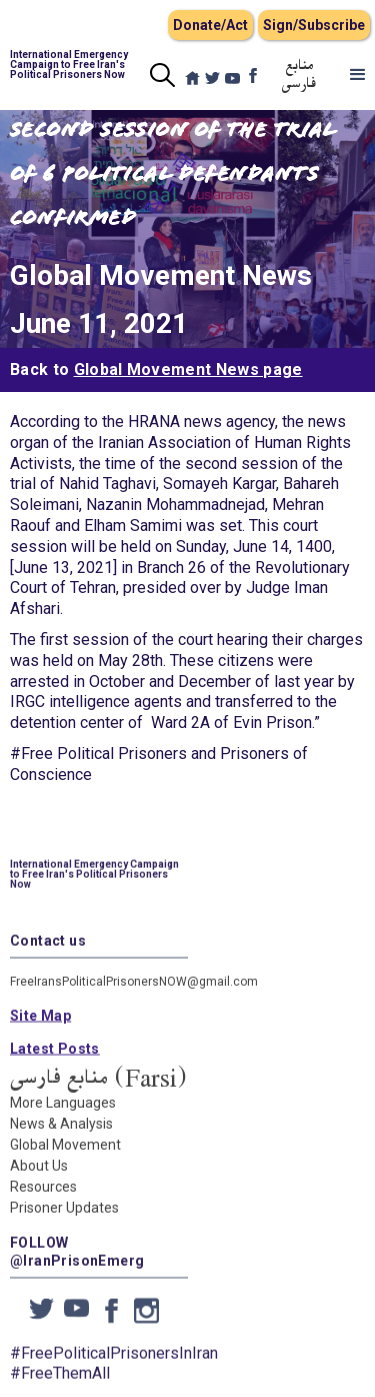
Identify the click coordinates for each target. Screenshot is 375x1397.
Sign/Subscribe (314, 25)
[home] (70, 65)
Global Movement (65, 1156)
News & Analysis (61, 1135)
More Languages (63, 1114)
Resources (43, 1198)
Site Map (40, 1027)
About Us (39, 1177)
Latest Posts (55, 1060)
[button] (358, 75)
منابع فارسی (299, 75)
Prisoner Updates (64, 1219)
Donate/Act (210, 25)
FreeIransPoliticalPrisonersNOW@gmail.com (134, 993)
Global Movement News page (188, 369)
